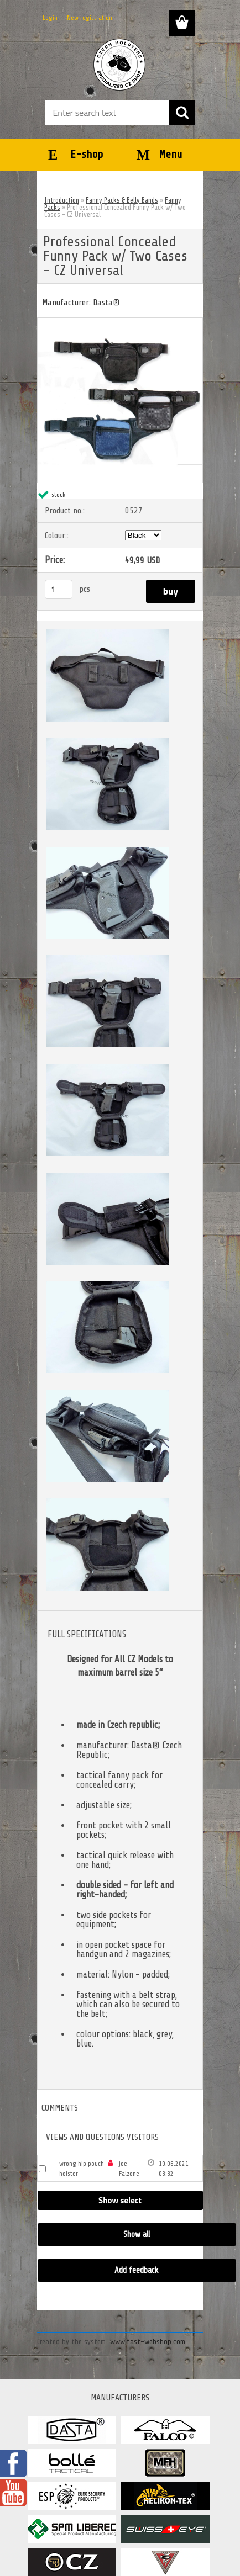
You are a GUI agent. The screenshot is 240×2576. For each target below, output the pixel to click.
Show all (136, 2234)
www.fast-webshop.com (147, 2342)
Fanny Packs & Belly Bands (122, 200)
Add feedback (136, 2270)
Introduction (61, 200)
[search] (182, 112)
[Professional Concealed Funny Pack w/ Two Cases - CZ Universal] (120, 322)
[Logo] (120, 64)
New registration (89, 18)
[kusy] (58, 589)
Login (50, 18)
